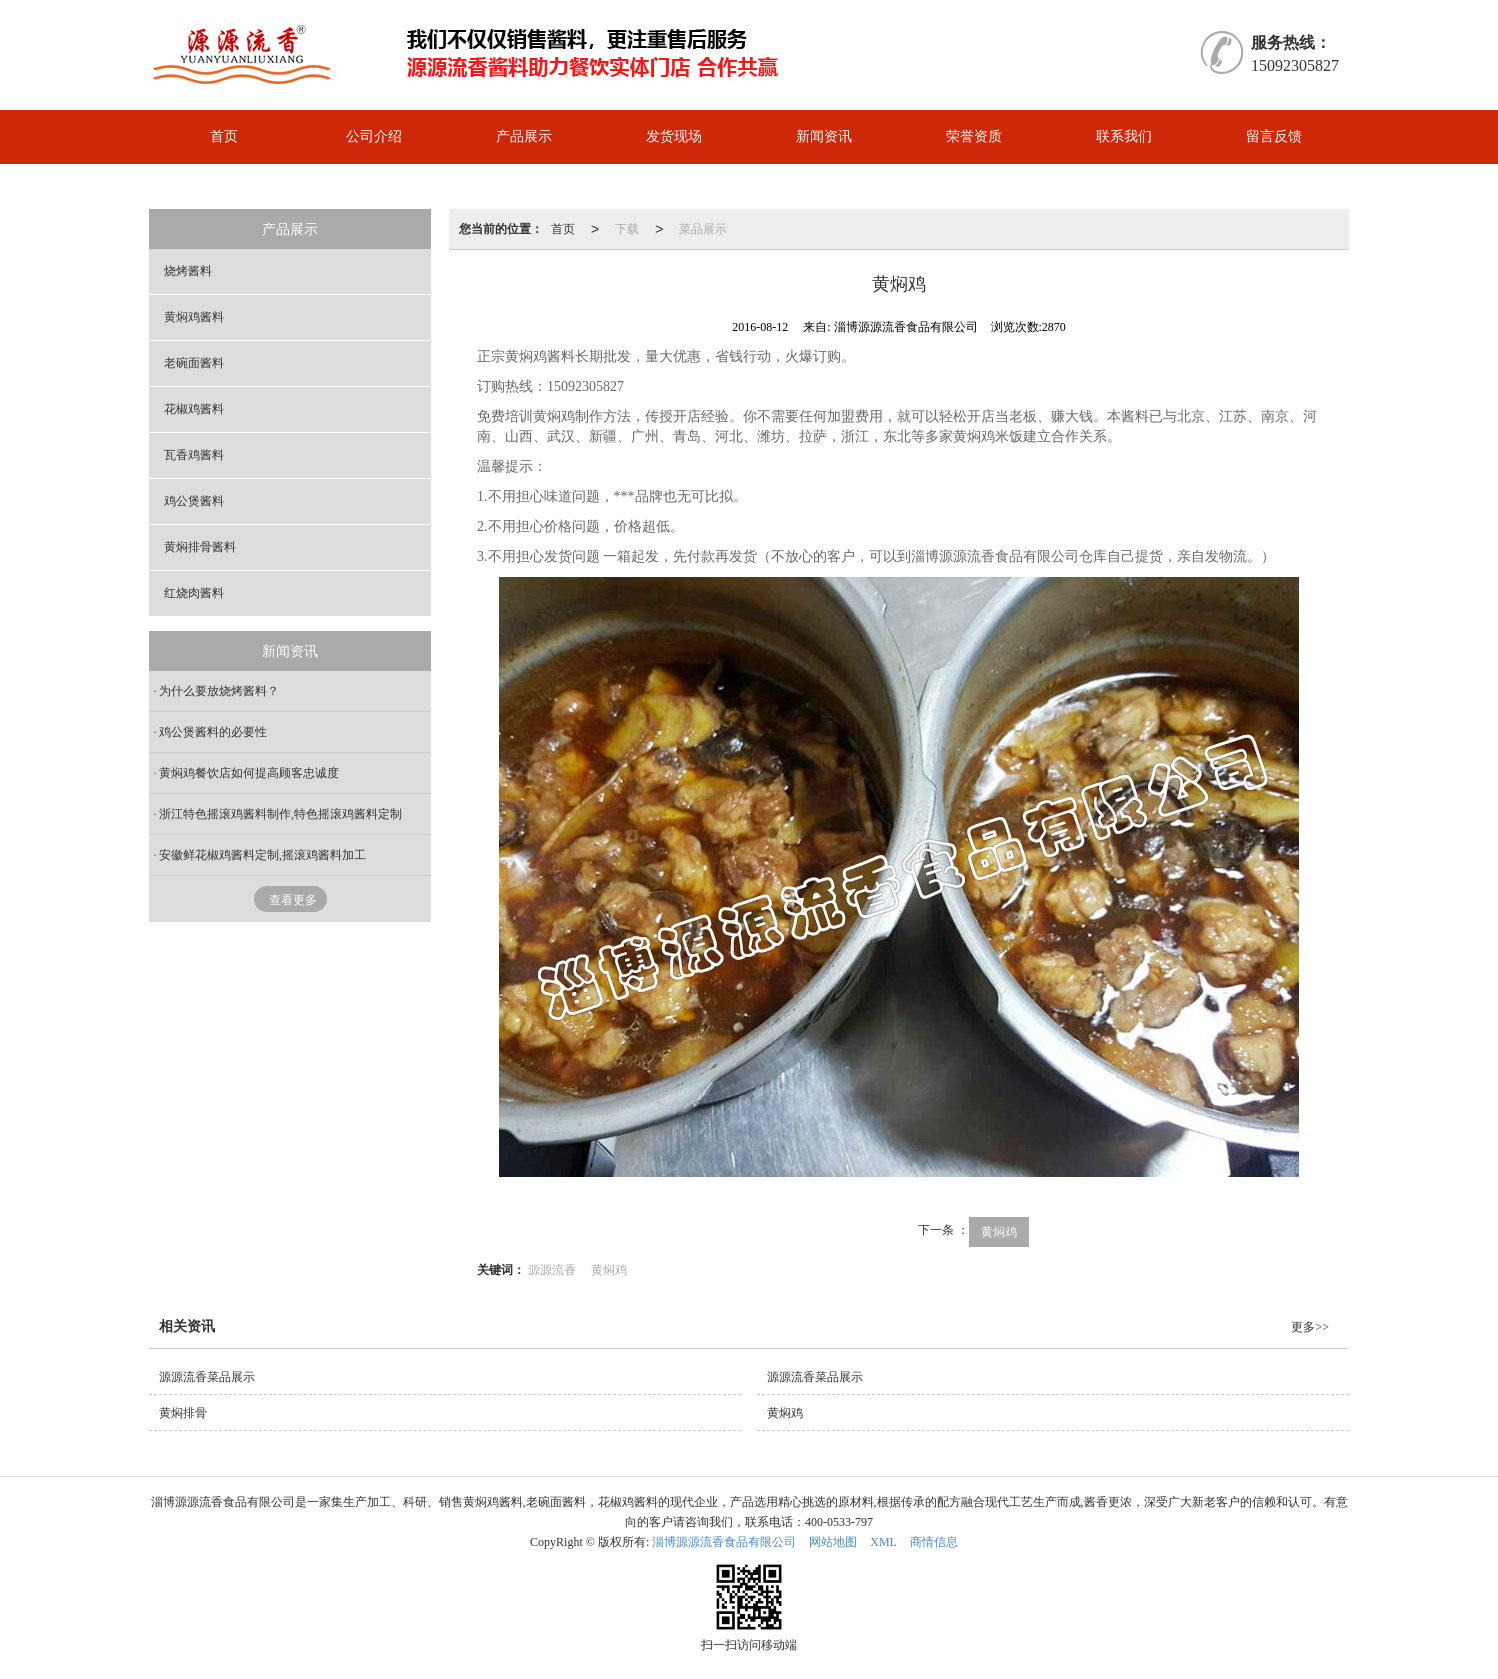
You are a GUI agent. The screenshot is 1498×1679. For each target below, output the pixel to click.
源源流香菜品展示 (207, 1377)
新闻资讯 (824, 136)
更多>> (1310, 1327)
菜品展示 (703, 229)
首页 (224, 136)
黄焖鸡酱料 (194, 317)
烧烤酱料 (188, 271)
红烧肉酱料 (194, 593)
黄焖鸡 (999, 1232)
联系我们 (1124, 136)
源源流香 (552, 1270)
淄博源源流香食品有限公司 (724, 1542)
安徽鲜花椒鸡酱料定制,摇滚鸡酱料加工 (262, 855)
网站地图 (833, 1542)
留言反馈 (1274, 136)
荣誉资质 (974, 136)
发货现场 (674, 136)
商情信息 (934, 1542)
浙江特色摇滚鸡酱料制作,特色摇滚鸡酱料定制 (280, 814)
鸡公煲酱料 (194, 501)
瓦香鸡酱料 (194, 455)
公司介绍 (374, 136)
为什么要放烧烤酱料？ (219, 691)
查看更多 (293, 900)
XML (883, 1542)
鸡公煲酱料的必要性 (213, 732)
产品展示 (524, 136)
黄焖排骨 (183, 1413)
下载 (627, 229)
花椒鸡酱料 (194, 409)
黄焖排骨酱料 (200, 547)
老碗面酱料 (194, 363)
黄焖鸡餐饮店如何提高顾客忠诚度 (249, 773)
